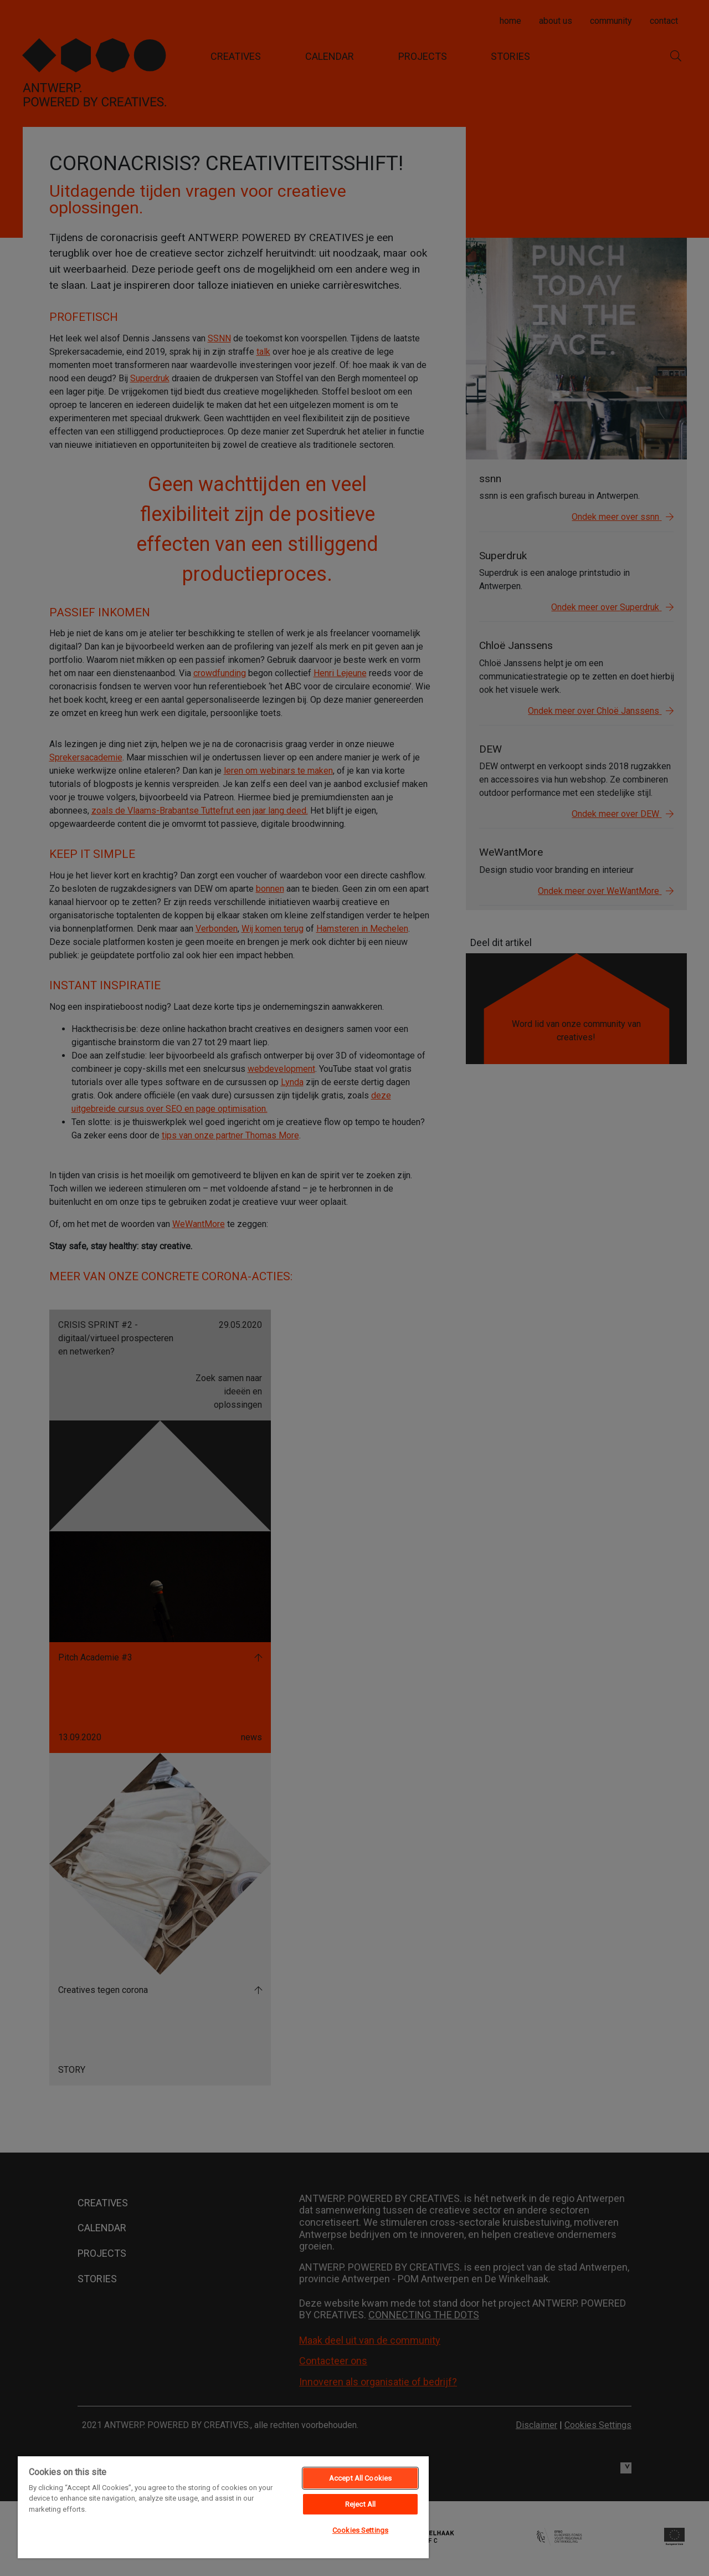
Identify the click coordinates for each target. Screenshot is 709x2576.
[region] (223, 2506)
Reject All (360, 2504)
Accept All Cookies (360, 2478)
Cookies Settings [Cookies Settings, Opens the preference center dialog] (360, 2530)
